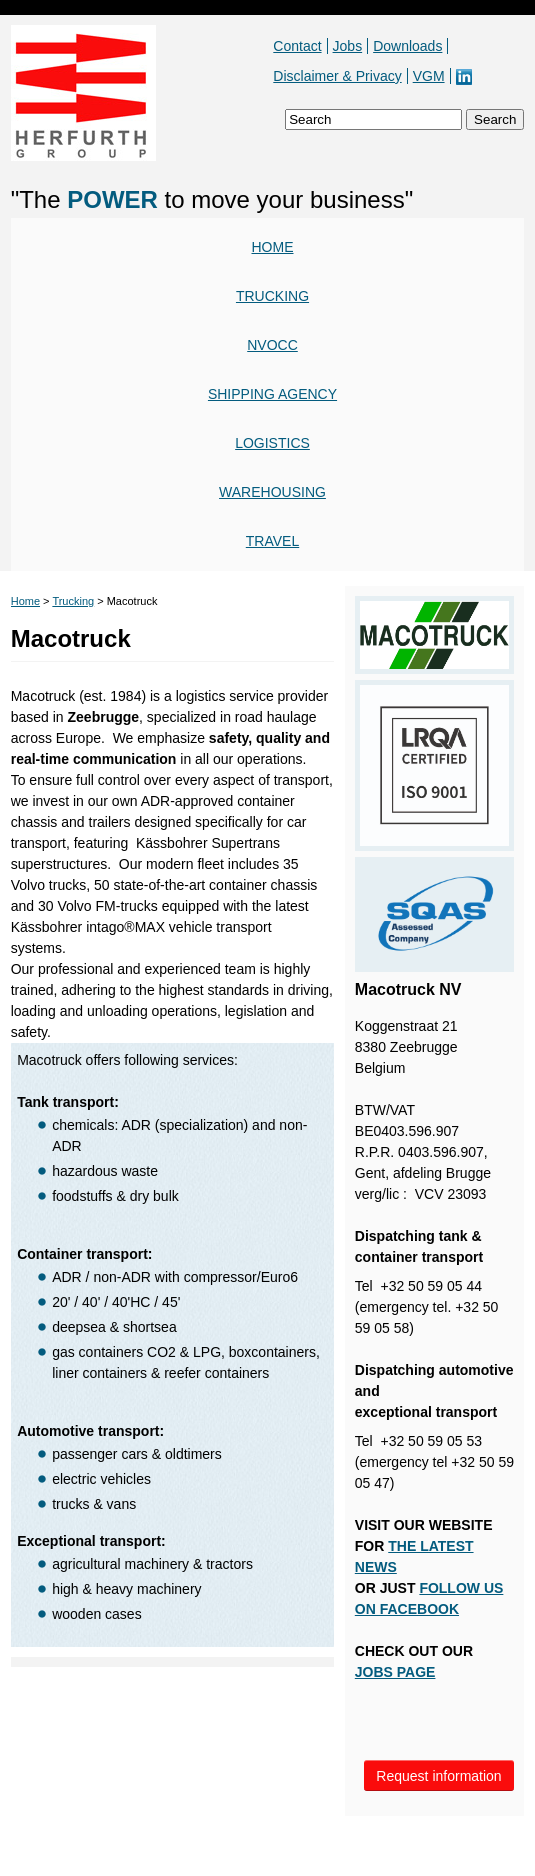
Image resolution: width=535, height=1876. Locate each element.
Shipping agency (272, 394)
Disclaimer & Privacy (337, 76)
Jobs (348, 46)
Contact (297, 46)
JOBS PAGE (395, 1672)
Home (273, 247)
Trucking (272, 296)
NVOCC (272, 345)
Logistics (272, 443)
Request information (438, 1776)
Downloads (407, 46)
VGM (429, 76)
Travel (272, 541)
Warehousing (272, 492)
